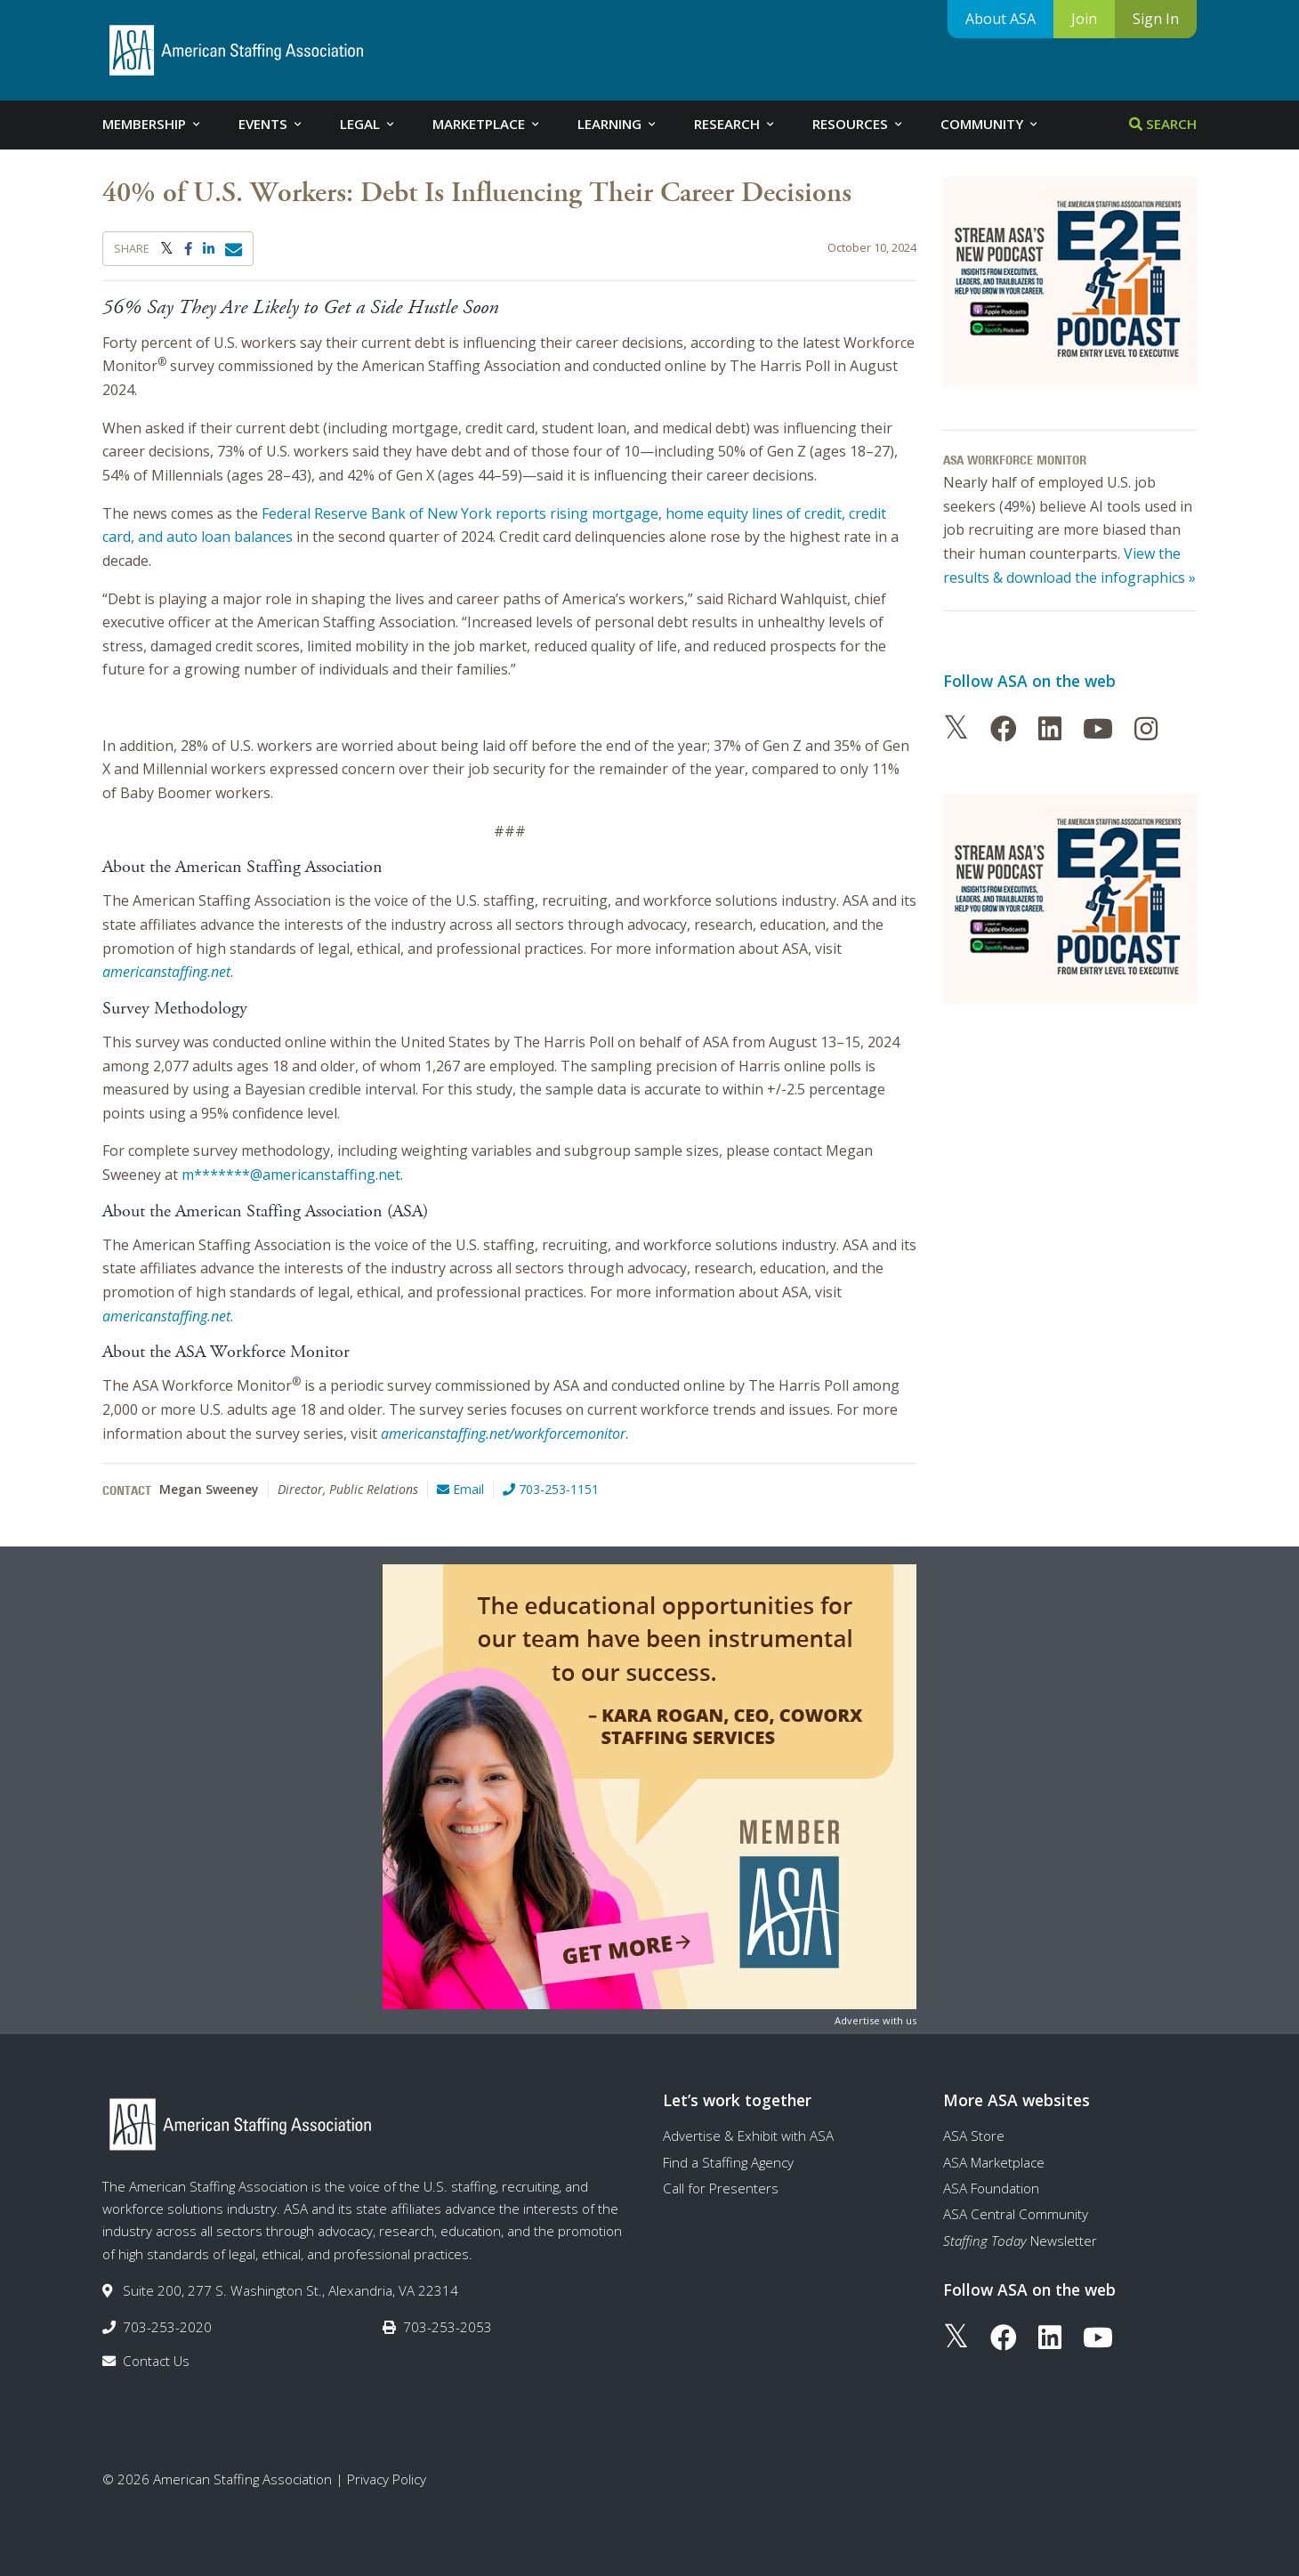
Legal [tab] (368, 124)
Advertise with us (875, 2020)
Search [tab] (1163, 124)
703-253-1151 (551, 1489)
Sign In (1156, 18)
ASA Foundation (991, 2188)
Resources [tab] (858, 124)
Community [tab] (990, 124)
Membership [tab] (152, 124)
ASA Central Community (1015, 2214)
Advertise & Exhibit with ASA (748, 2135)
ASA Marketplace (994, 2162)
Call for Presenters (721, 2188)
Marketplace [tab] (487, 124)
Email (460, 1489)
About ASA (1000, 18)
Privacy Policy (386, 2479)
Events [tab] (271, 124)
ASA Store (974, 2135)
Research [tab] (735, 124)
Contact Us (156, 2361)
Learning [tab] (617, 124)
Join (1084, 18)
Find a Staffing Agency (728, 2162)
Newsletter (1020, 2240)
